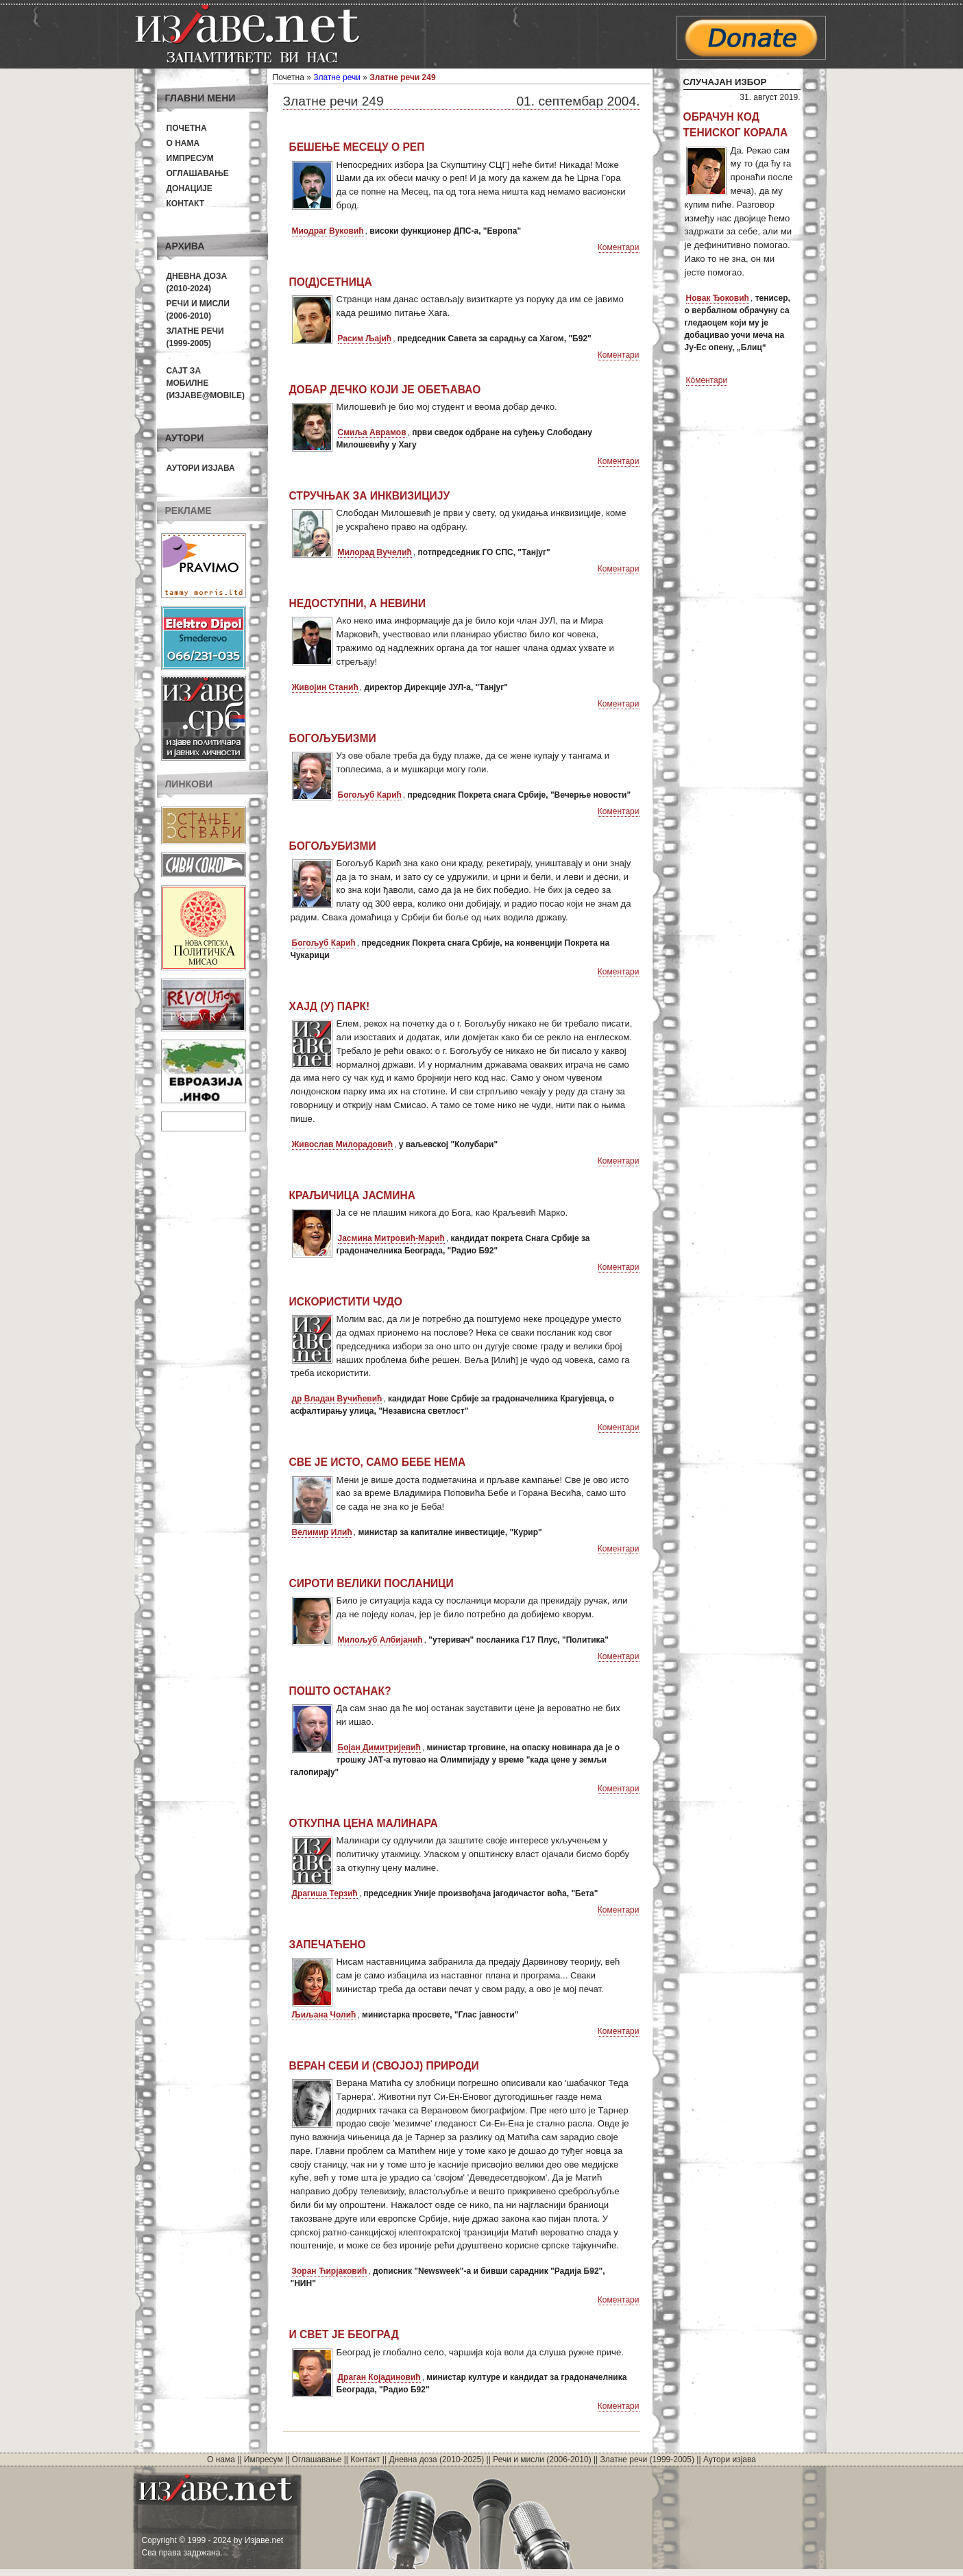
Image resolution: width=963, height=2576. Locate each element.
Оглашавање (198, 173)
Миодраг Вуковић (328, 231)
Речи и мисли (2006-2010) (542, 2459)
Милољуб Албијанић (380, 1640)
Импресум (190, 158)
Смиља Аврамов (372, 432)
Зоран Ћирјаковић (329, 2271)
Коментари (618, 247)
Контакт (186, 203)
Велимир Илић (322, 1532)
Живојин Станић (325, 687)
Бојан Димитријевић (379, 1747)
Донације (189, 188)
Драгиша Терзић (325, 1893)
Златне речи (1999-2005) (647, 2459)
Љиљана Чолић (324, 2015)
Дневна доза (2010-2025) (436, 2459)
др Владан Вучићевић (337, 1398)
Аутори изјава (201, 468)
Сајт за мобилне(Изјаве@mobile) (206, 383)
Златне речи (337, 77)
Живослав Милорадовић (342, 1144)
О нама (183, 143)
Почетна (187, 128)
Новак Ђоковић (717, 298)
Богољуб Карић (370, 795)
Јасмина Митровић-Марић (391, 1238)
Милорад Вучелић (375, 552)
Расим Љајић (365, 338)
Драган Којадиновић (379, 2377)
